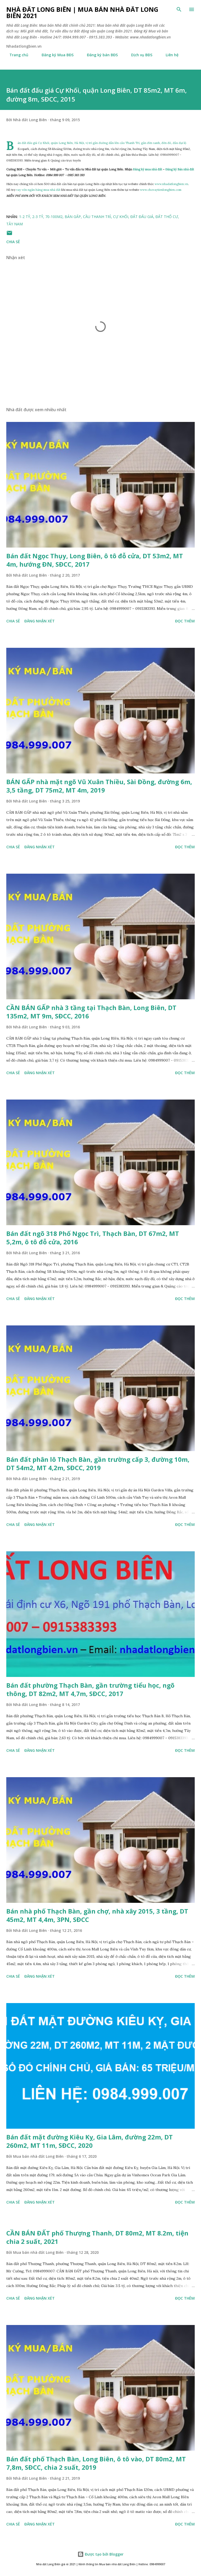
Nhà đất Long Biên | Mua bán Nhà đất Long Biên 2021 (82, 12)
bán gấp (73, 216)
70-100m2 (54, 216)
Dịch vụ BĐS (138, 54)
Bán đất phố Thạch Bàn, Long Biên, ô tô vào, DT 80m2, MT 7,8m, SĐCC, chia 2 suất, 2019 (96, 2463)
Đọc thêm (185, 620)
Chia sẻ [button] (13, 241)
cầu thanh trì (97, 216)
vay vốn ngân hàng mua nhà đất (38, 190)
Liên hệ (169, 54)
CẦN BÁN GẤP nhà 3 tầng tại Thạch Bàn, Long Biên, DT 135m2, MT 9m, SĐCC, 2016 (91, 1011)
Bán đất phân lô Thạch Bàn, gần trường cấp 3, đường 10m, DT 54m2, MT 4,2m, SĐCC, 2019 (97, 1463)
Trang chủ (15, 54)
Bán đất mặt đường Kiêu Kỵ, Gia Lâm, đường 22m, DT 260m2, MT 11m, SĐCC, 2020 (89, 2141)
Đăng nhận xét (39, 620)
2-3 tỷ (37, 216)
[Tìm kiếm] (179, 9)
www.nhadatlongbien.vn (171, 184)
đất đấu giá (141, 216)
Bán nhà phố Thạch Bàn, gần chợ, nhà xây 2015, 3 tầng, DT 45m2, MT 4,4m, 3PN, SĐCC (97, 1915)
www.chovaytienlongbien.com (160, 190)
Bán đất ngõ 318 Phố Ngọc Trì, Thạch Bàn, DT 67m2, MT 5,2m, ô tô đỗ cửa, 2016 (92, 1237)
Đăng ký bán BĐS (99, 54)
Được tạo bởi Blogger (100, 2554)
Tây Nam (14, 223)
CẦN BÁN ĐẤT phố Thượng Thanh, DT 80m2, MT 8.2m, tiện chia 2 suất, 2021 (97, 2237)
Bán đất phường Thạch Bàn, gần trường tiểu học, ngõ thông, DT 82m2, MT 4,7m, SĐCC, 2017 (90, 1689)
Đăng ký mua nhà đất (148, 169)
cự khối (120, 216)
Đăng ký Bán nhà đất (179, 169)
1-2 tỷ (24, 216)
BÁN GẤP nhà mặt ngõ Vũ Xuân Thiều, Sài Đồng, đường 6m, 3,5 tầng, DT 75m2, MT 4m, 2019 (99, 785)
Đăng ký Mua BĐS (54, 54)
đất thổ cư (166, 216)
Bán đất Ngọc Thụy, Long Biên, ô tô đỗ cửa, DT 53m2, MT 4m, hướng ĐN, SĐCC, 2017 (94, 559)
